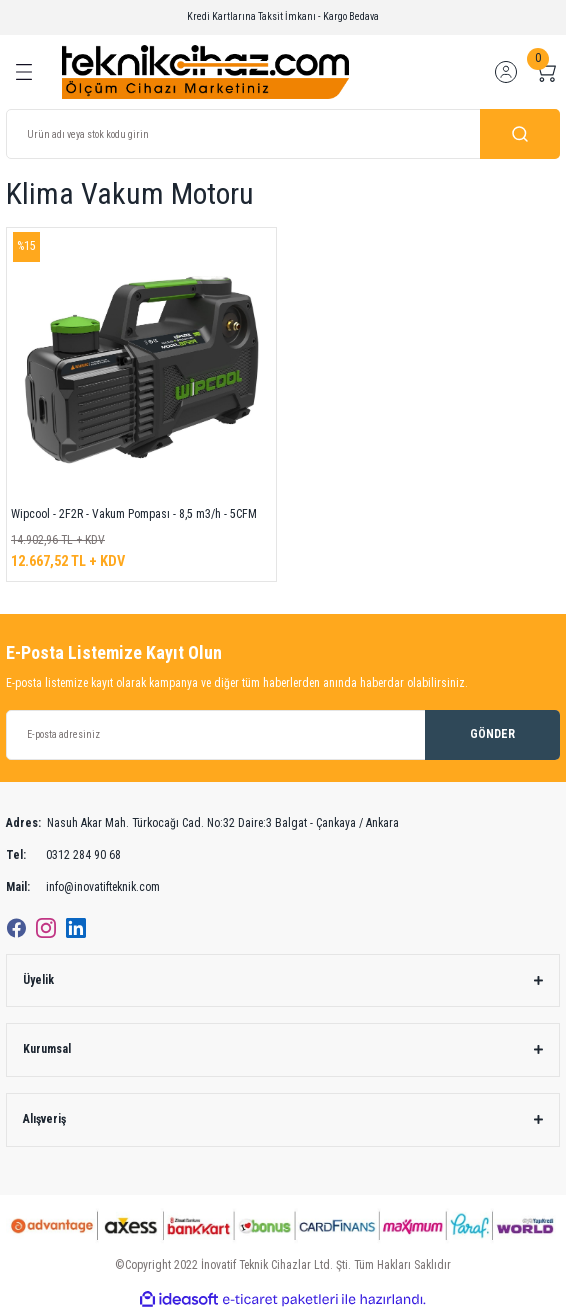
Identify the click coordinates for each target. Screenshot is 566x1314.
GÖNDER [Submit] (492, 734)
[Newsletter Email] (283, 735)
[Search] (283, 134)
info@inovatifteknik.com (83, 888)
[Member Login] (506, 72)
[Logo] (205, 71)
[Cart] (546, 72)
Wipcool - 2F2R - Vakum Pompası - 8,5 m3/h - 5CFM (134, 514)
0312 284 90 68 (63, 856)
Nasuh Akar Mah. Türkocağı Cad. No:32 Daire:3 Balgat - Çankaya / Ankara (202, 824)
